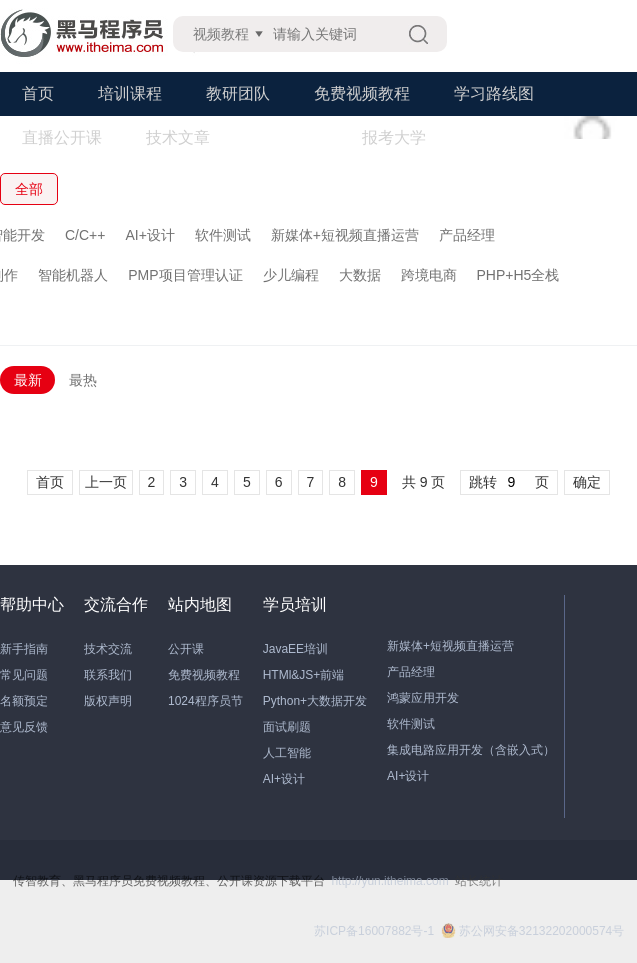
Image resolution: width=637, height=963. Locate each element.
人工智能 (287, 753)
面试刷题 (287, 727)
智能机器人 (73, 275)
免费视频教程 (362, 93)
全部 (29, 189)
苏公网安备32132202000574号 (532, 931)
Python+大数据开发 (315, 701)
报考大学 (394, 137)
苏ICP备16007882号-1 (374, 931)
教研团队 (238, 93)
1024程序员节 (205, 701)
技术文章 (178, 137)
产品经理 (467, 235)
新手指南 (24, 649)
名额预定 (24, 701)
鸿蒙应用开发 (423, 698)
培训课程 (130, 93)
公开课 (186, 649)
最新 (28, 380)
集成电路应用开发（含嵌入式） (471, 750)
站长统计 (479, 881)
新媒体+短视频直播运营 (345, 235)
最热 (83, 380)
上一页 (106, 482)
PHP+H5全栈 (518, 275)
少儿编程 (291, 275)
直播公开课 (62, 137)
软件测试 (223, 235)
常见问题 (24, 675)
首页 (38, 93)
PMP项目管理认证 (185, 275)
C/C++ (85, 235)
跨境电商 (429, 275)
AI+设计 (149, 235)
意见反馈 (24, 727)
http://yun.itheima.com (389, 881)
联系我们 (108, 675)
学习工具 (286, 137)
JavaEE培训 (295, 649)
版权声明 (108, 701)
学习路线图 (494, 93)
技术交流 (108, 649)
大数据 (360, 275)
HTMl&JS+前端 (304, 675)
